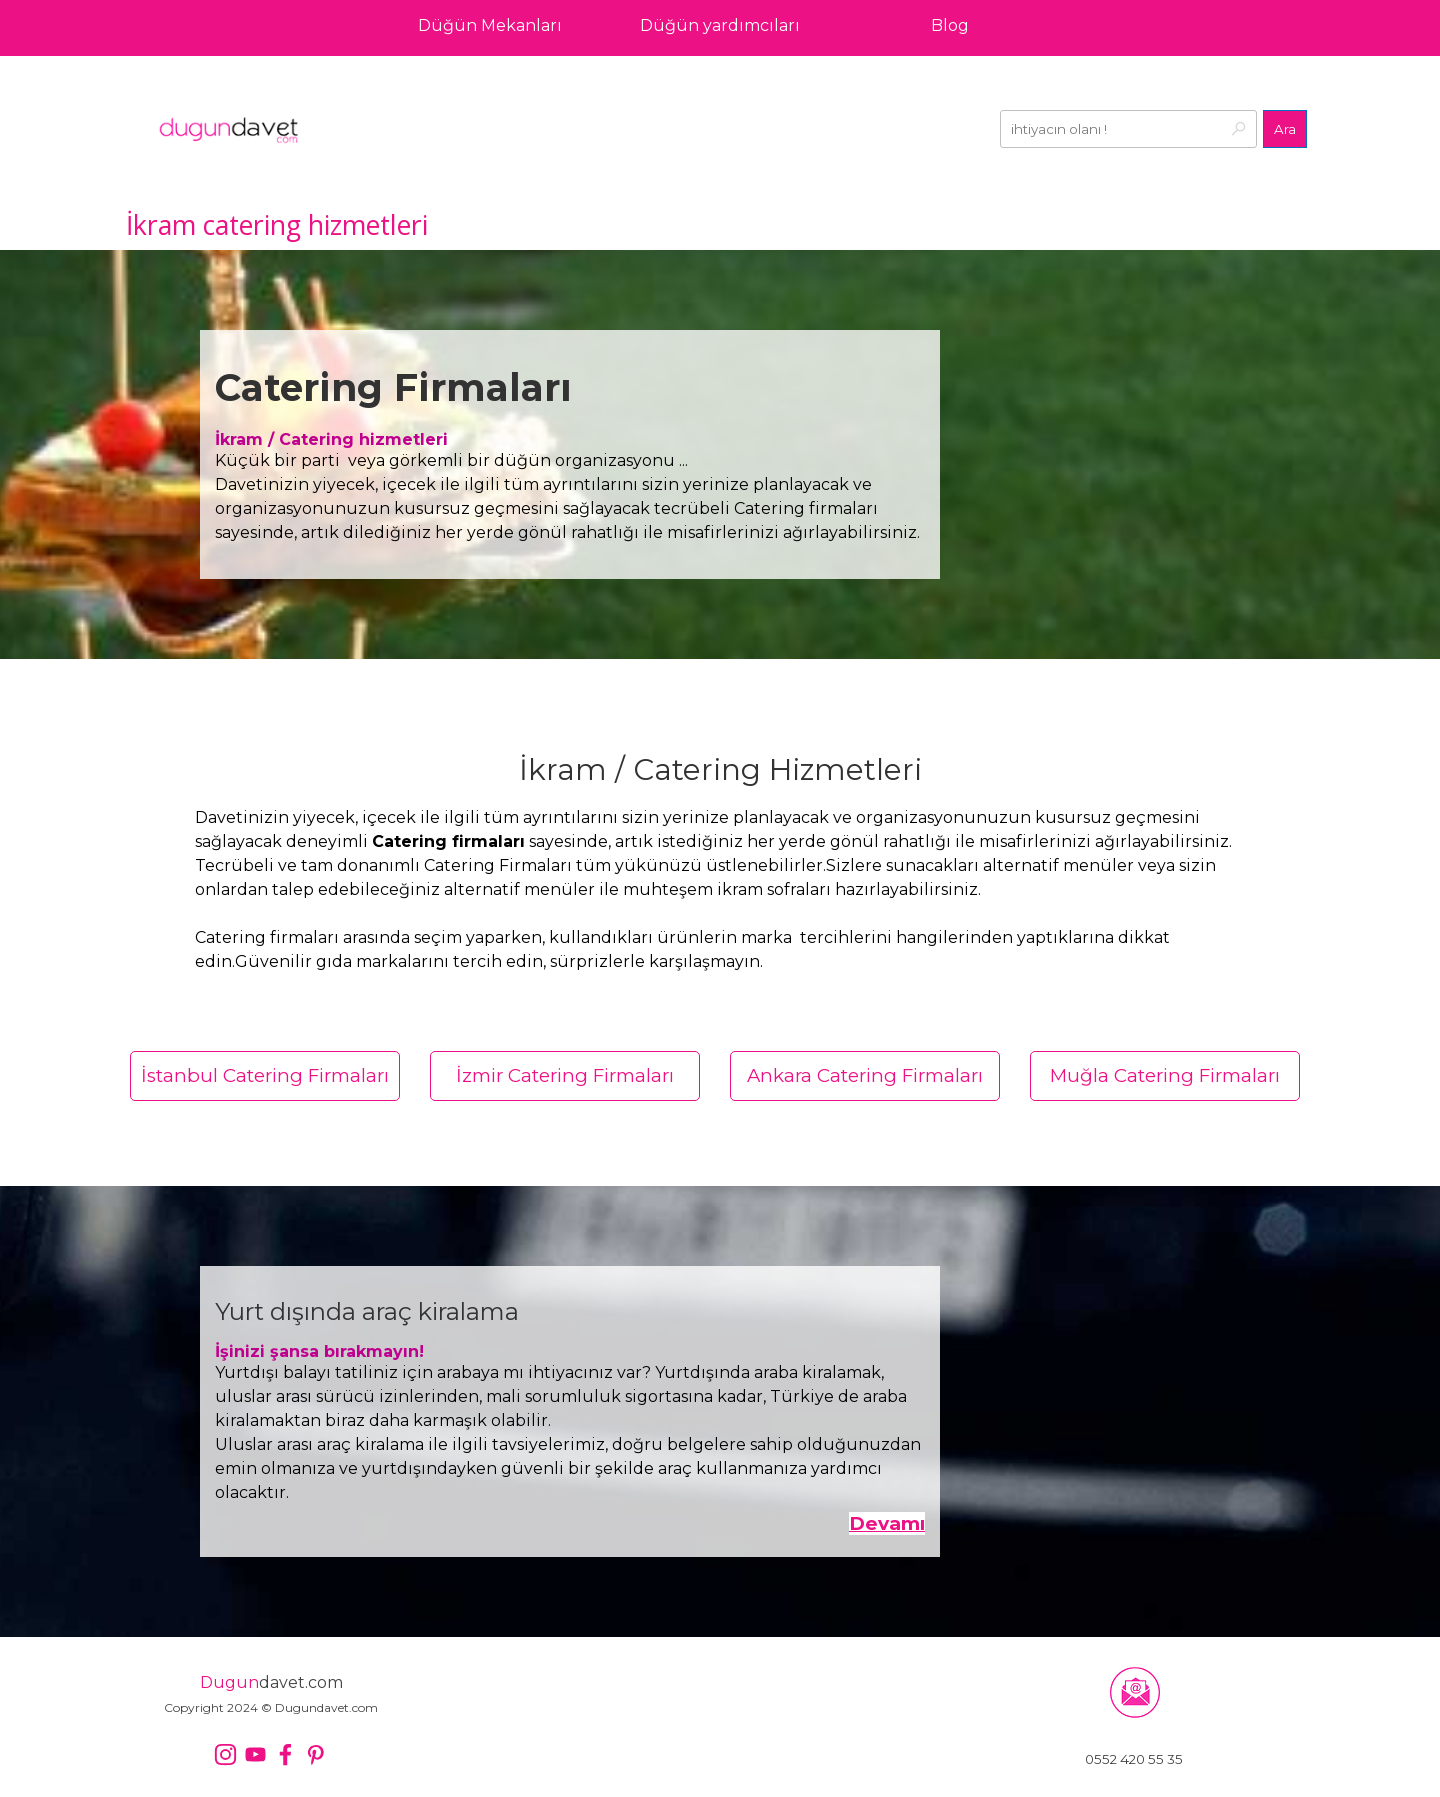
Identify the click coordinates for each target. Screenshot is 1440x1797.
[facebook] (285, 1754)
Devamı (887, 1523)
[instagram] (225, 1754)
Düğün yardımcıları (720, 25)
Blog (950, 25)
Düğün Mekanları (490, 25)
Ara (1285, 129)
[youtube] (255, 1754)
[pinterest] (315, 1754)
